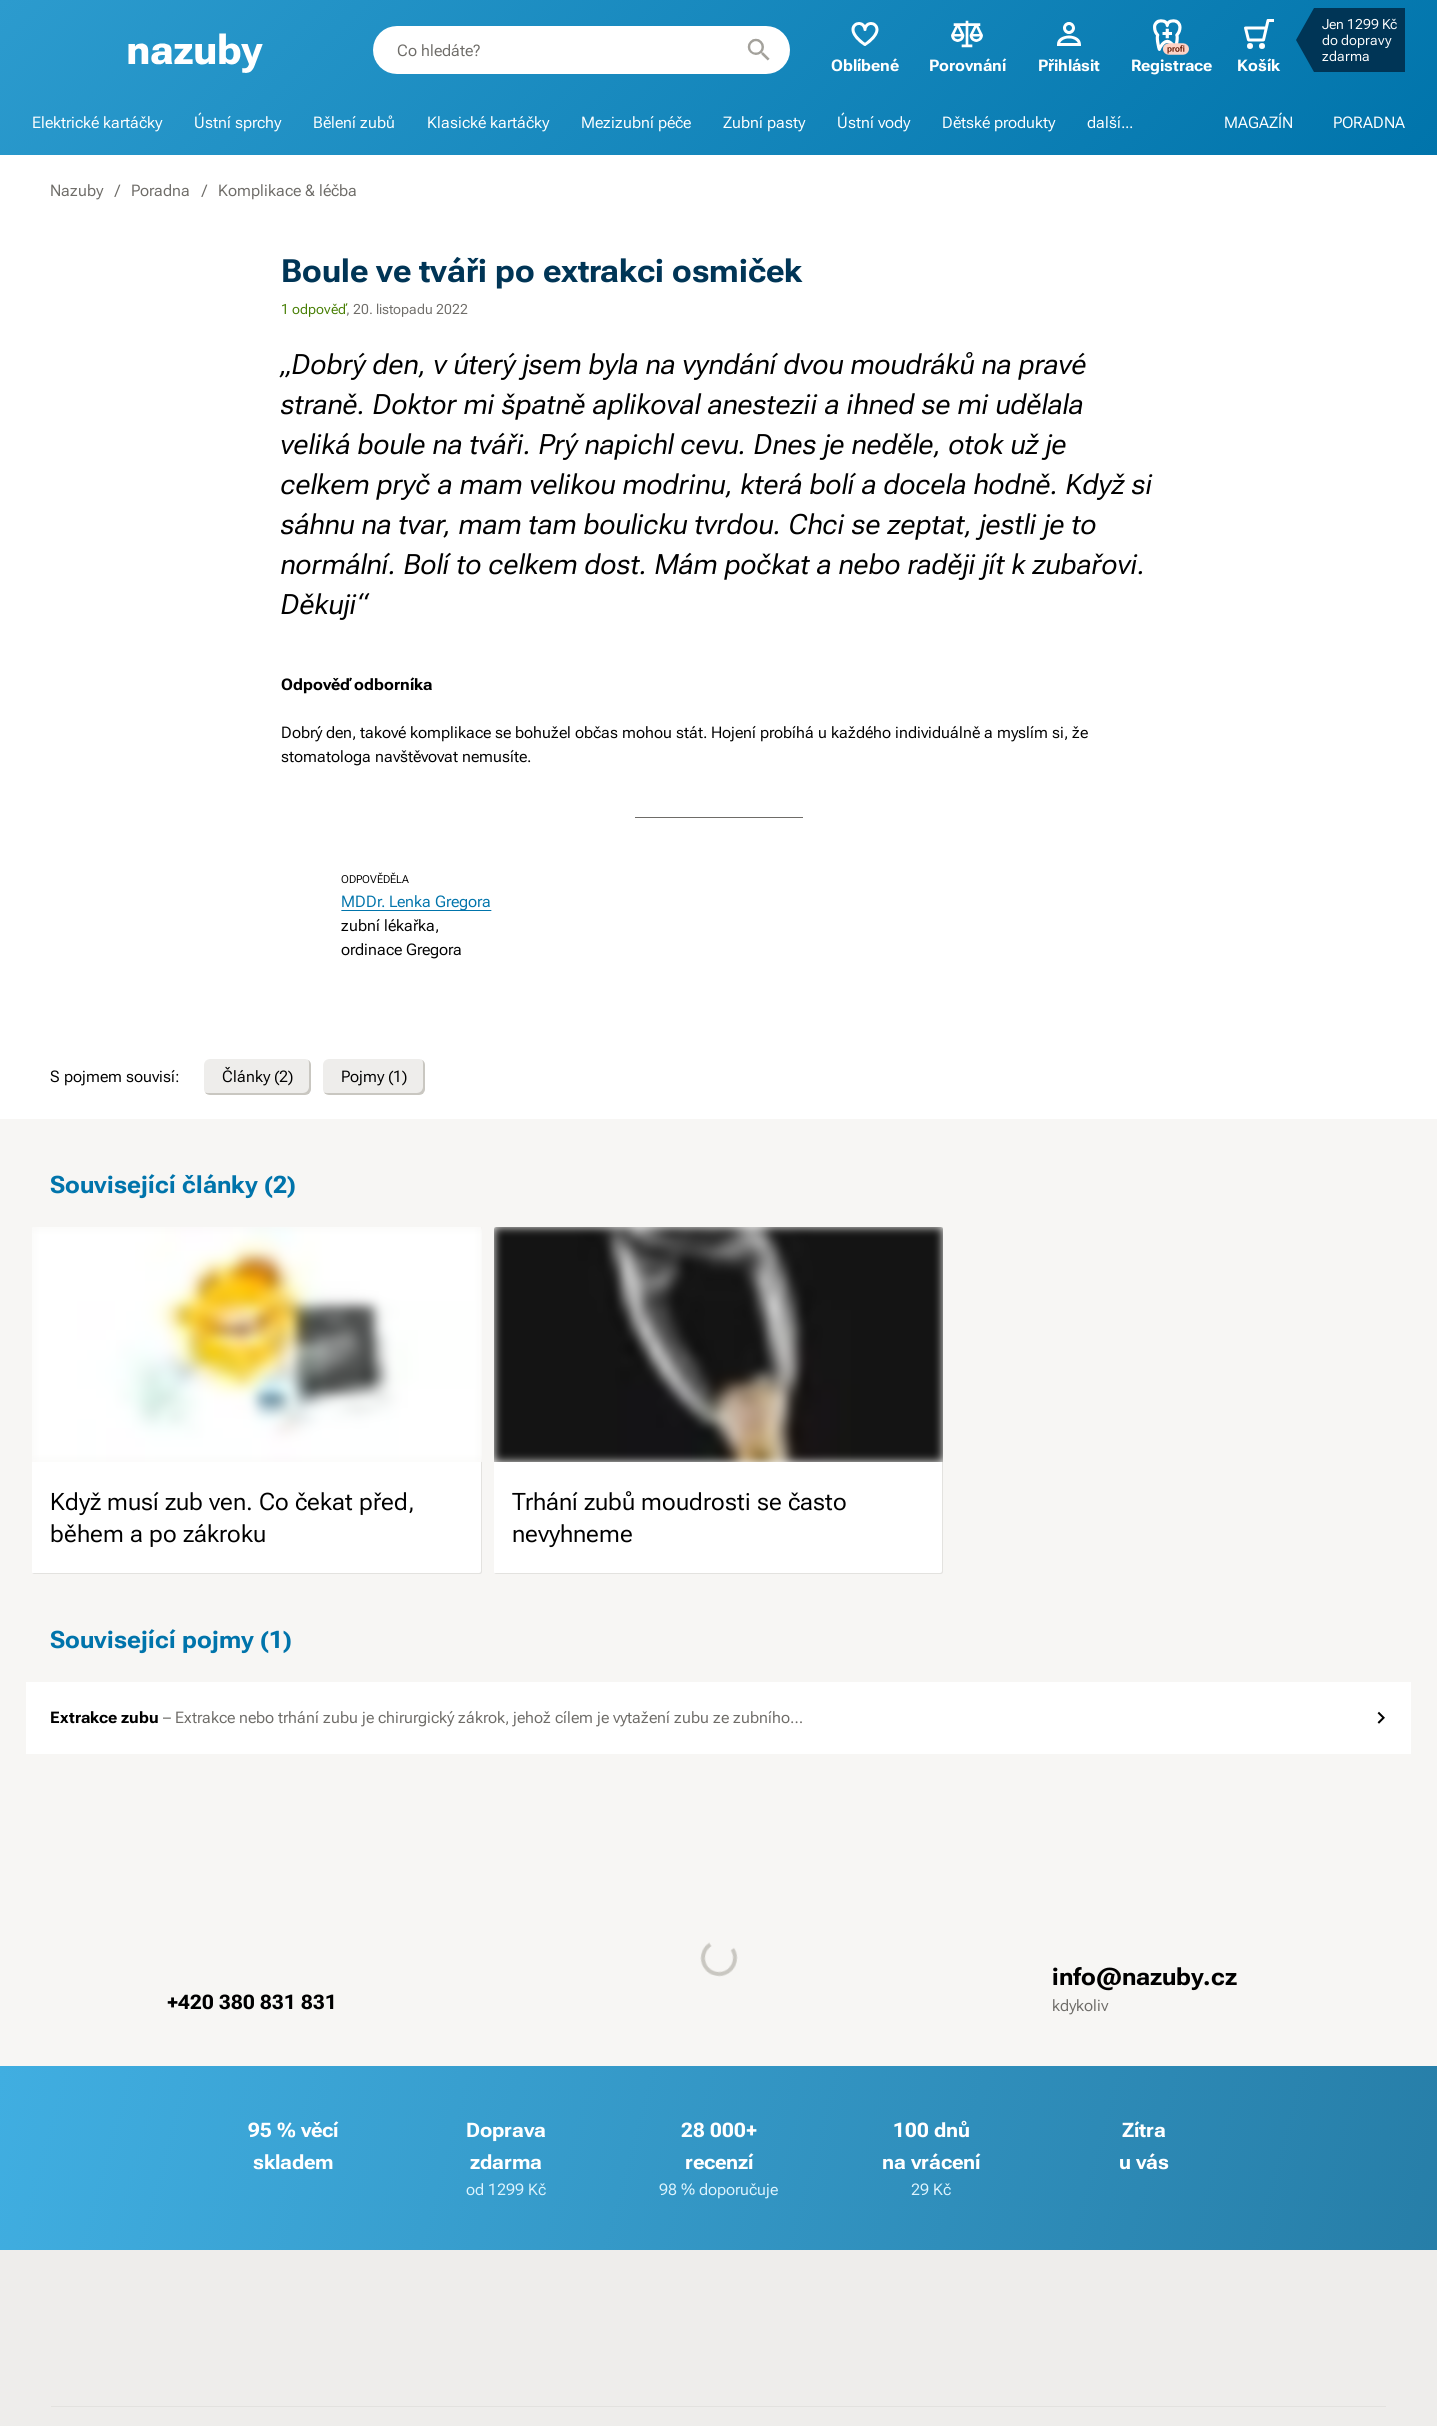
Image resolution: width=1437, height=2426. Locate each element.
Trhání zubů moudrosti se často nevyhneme (679, 1518)
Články (257, 1077)
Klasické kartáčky (488, 122)
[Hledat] (759, 50)
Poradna (160, 190)
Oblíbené (865, 45)
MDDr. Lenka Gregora (416, 901)
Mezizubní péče (636, 122)
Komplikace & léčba (287, 190)
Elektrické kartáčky (97, 122)
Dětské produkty (998, 122)
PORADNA (1369, 122)
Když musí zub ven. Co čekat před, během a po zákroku (232, 1518)
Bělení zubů (354, 122)
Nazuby (76, 190)
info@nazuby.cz (1144, 1977)
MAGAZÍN (1258, 122)
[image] (257, 1344)
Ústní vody (873, 122)
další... (1110, 122)
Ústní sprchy (237, 122)
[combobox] (581, 50)
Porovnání (967, 45)
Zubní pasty (764, 122)
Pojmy (374, 1077)
